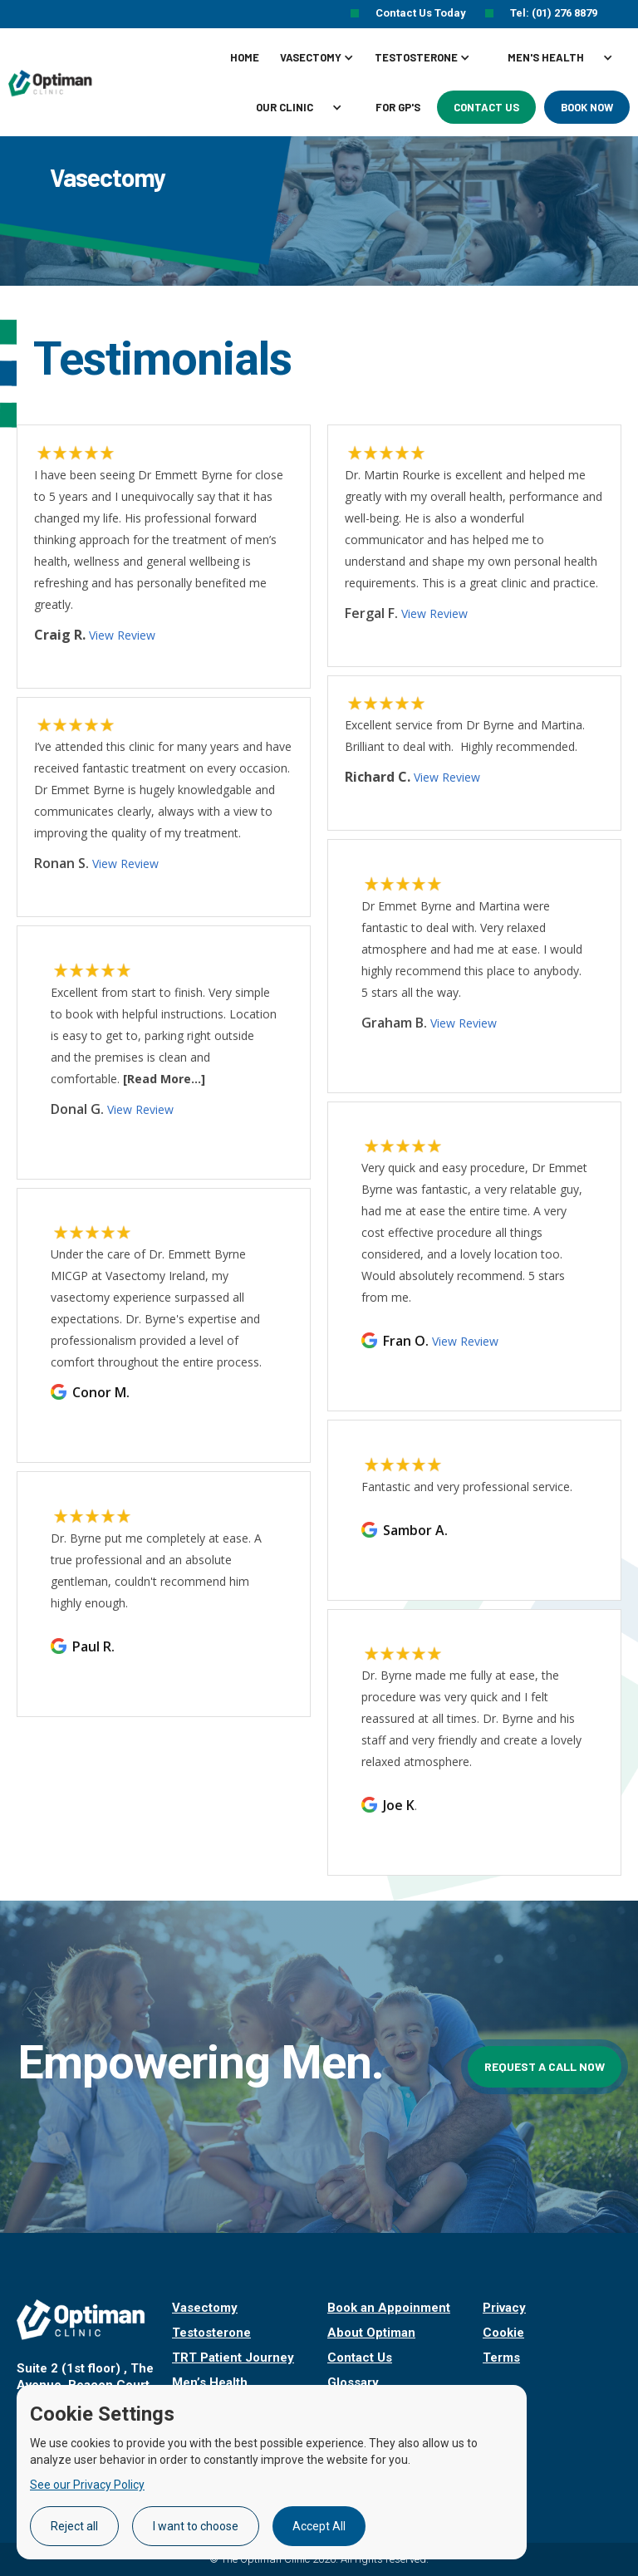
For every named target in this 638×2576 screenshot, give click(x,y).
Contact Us (486, 107)
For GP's (397, 107)
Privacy (504, 2307)
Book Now (587, 107)
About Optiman (371, 2332)
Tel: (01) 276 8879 (553, 13)
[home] (53, 82)
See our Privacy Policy (87, 2484)
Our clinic (284, 107)
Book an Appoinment (388, 2307)
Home (244, 57)
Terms (501, 2357)
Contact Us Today (422, 13)
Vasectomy (205, 2307)
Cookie (503, 2332)
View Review (465, 1341)
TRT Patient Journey (233, 2357)
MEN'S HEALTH (546, 57)
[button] (323, 57)
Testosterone (211, 2332)
